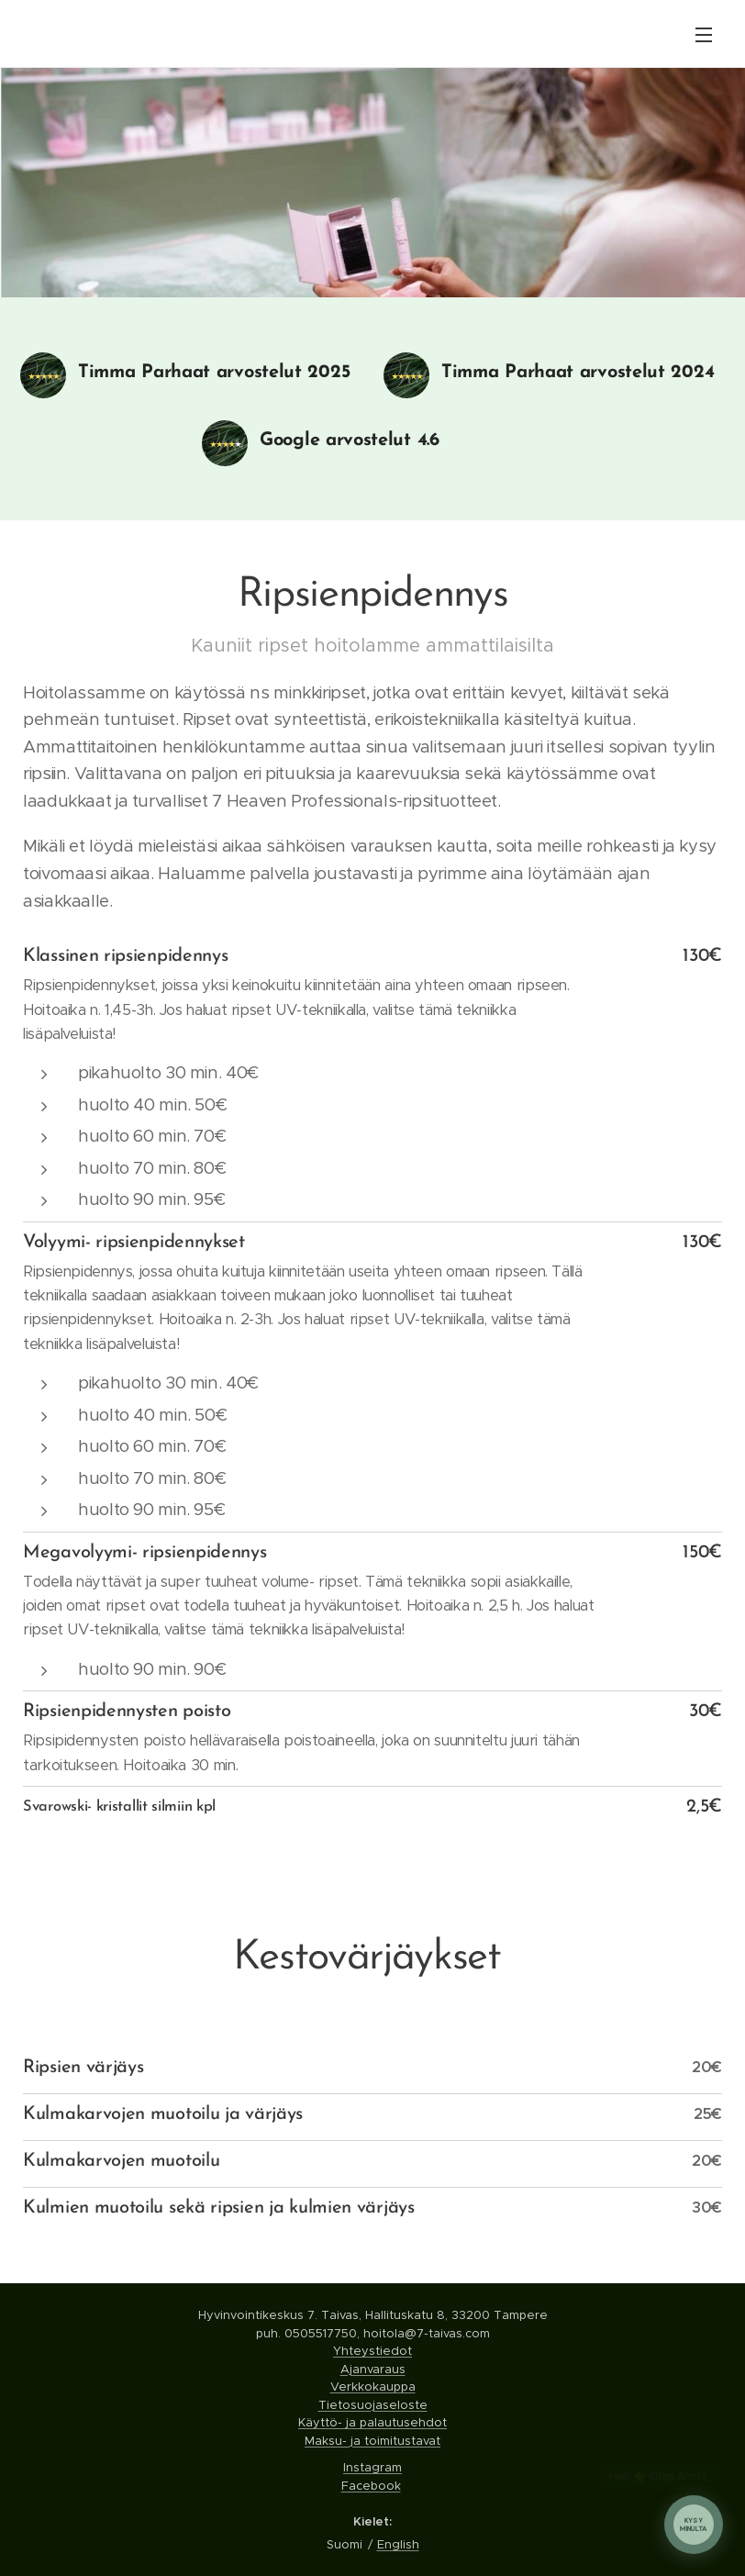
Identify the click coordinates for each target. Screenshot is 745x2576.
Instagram (372, 2467)
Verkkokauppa (373, 2386)
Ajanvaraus (373, 2369)
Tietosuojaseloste (373, 2405)
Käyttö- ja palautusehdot (372, 2422)
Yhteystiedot (372, 2351)
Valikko (703, 35)
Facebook (371, 2485)
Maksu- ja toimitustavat (372, 2440)
